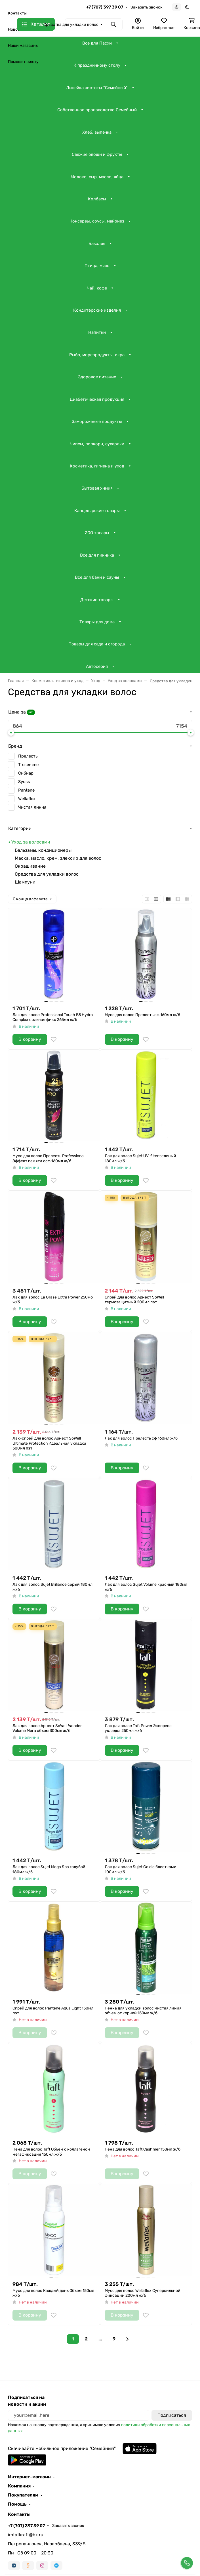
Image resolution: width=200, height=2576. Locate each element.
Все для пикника (97, 555)
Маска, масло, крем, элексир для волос (58, 858)
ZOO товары (97, 532)
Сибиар (25, 773)
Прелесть (27, 756)
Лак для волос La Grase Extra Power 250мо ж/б (52, 1300)
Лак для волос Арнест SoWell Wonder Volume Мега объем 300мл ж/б (47, 1728)
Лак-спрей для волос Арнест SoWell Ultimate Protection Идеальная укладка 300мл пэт (49, 1443)
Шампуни (25, 882)
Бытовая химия (97, 488)
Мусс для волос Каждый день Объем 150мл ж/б (53, 2293)
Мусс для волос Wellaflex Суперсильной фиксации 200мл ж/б (142, 2293)
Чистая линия (32, 807)
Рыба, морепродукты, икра (97, 354)
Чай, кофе (97, 288)
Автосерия (97, 666)
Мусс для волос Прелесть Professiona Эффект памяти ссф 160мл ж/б (48, 1158)
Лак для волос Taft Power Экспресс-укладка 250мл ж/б (139, 1728)
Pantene (26, 790)
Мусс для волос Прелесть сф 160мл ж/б (142, 1014)
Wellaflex (26, 798)
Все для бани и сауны (97, 577)
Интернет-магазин (29, 2477)
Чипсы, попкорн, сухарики (97, 443)
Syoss (24, 781)
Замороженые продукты (97, 421)
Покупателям (23, 2495)
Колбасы (97, 199)
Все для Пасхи (97, 43)
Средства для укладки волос (47, 874)
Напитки (97, 332)
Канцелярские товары (97, 510)
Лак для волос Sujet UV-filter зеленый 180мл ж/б (140, 1158)
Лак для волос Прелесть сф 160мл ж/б (141, 1438)
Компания (19, 2486)
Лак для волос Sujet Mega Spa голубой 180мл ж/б (48, 1869)
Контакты (17, 13)
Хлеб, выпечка (96, 132)
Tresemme (28, 764)
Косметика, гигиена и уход (97, 466)
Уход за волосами (30, 842)
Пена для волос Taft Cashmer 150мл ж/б (142, 2149)
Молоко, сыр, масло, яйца (97, 176)
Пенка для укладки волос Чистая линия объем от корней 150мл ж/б (143, 2011)
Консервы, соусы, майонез (97, 221)
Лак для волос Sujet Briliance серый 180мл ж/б (52, 1587)
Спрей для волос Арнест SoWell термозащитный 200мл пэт (134, 1300)
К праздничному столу (96, 65)
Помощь (17, 2504)
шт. (30, 712)
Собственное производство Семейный (97, 109)
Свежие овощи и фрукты (97, 154)
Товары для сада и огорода (97, 644)
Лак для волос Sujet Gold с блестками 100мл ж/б (140, 1869)
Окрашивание (30, 866)
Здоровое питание (97, 376)
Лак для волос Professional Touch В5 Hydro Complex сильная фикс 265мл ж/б (52, 1017)
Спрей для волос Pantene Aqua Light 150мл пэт (52, 2011)
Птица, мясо (97, 265)
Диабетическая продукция (97, 399)
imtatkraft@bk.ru (25, 2534)
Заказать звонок (146, 7)
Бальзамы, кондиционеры (43, 850)
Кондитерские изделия (97, 310)
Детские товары (96, 599)
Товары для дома (97, 621)
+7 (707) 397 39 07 (104, 7)
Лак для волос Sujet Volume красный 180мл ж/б (146, 1587)
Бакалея (97, 243)
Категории (19, 828)
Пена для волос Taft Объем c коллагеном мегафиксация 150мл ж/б (51, 2152)
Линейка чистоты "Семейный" (97, 87)
